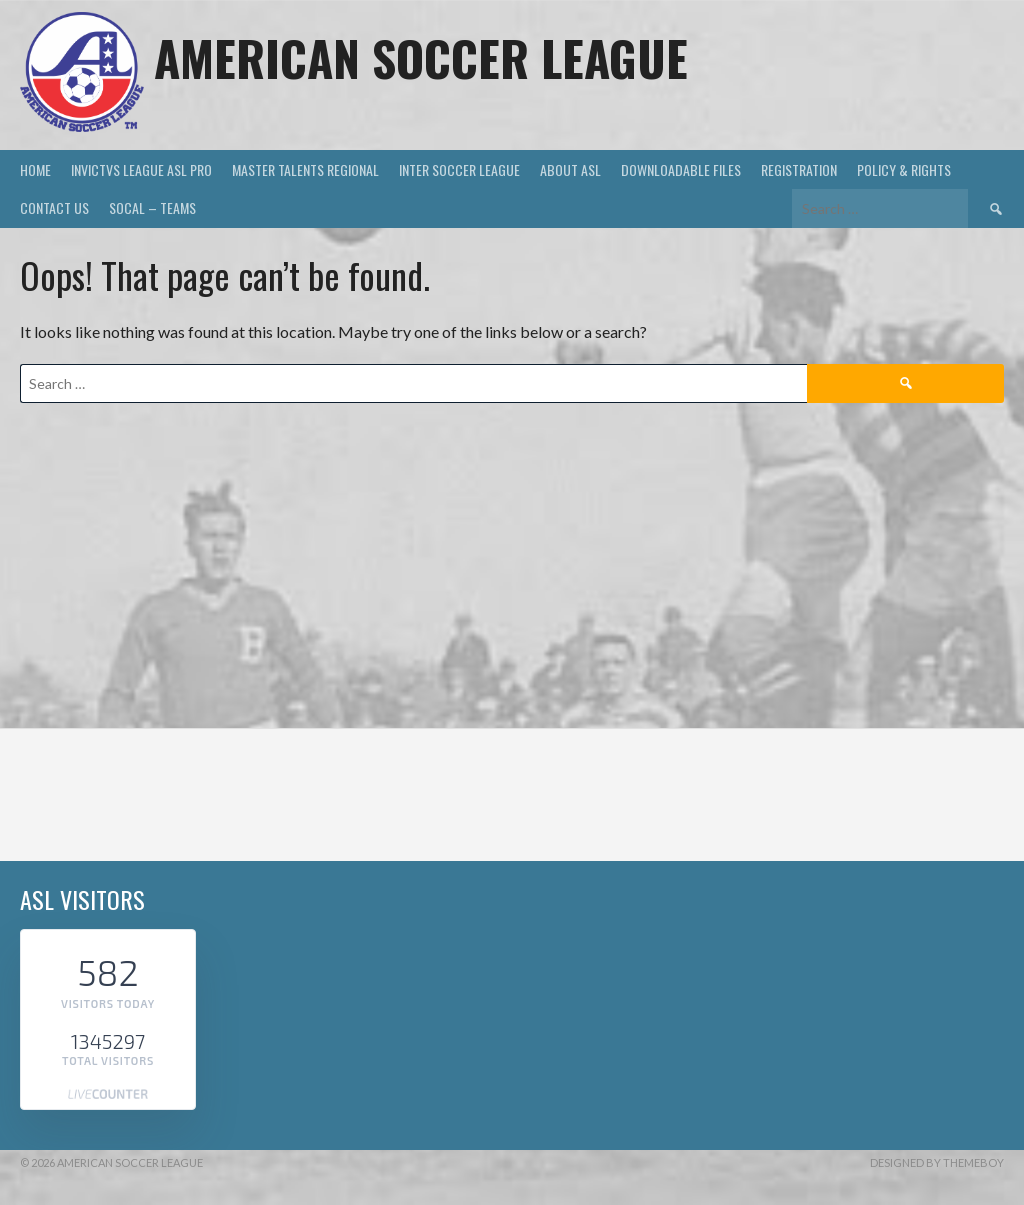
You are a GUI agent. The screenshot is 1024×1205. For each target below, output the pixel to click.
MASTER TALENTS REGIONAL (305, 169)
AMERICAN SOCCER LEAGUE (421, 57)
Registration (799, 169)
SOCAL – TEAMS (152, 207)
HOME (35, 169)
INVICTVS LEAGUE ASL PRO (141, 169)
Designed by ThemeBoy (937, 1162)
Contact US (54, 207)
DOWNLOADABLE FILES (681, 169)
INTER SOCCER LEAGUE (459, 169)
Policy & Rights (904, 169)
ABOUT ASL (570, 169)
